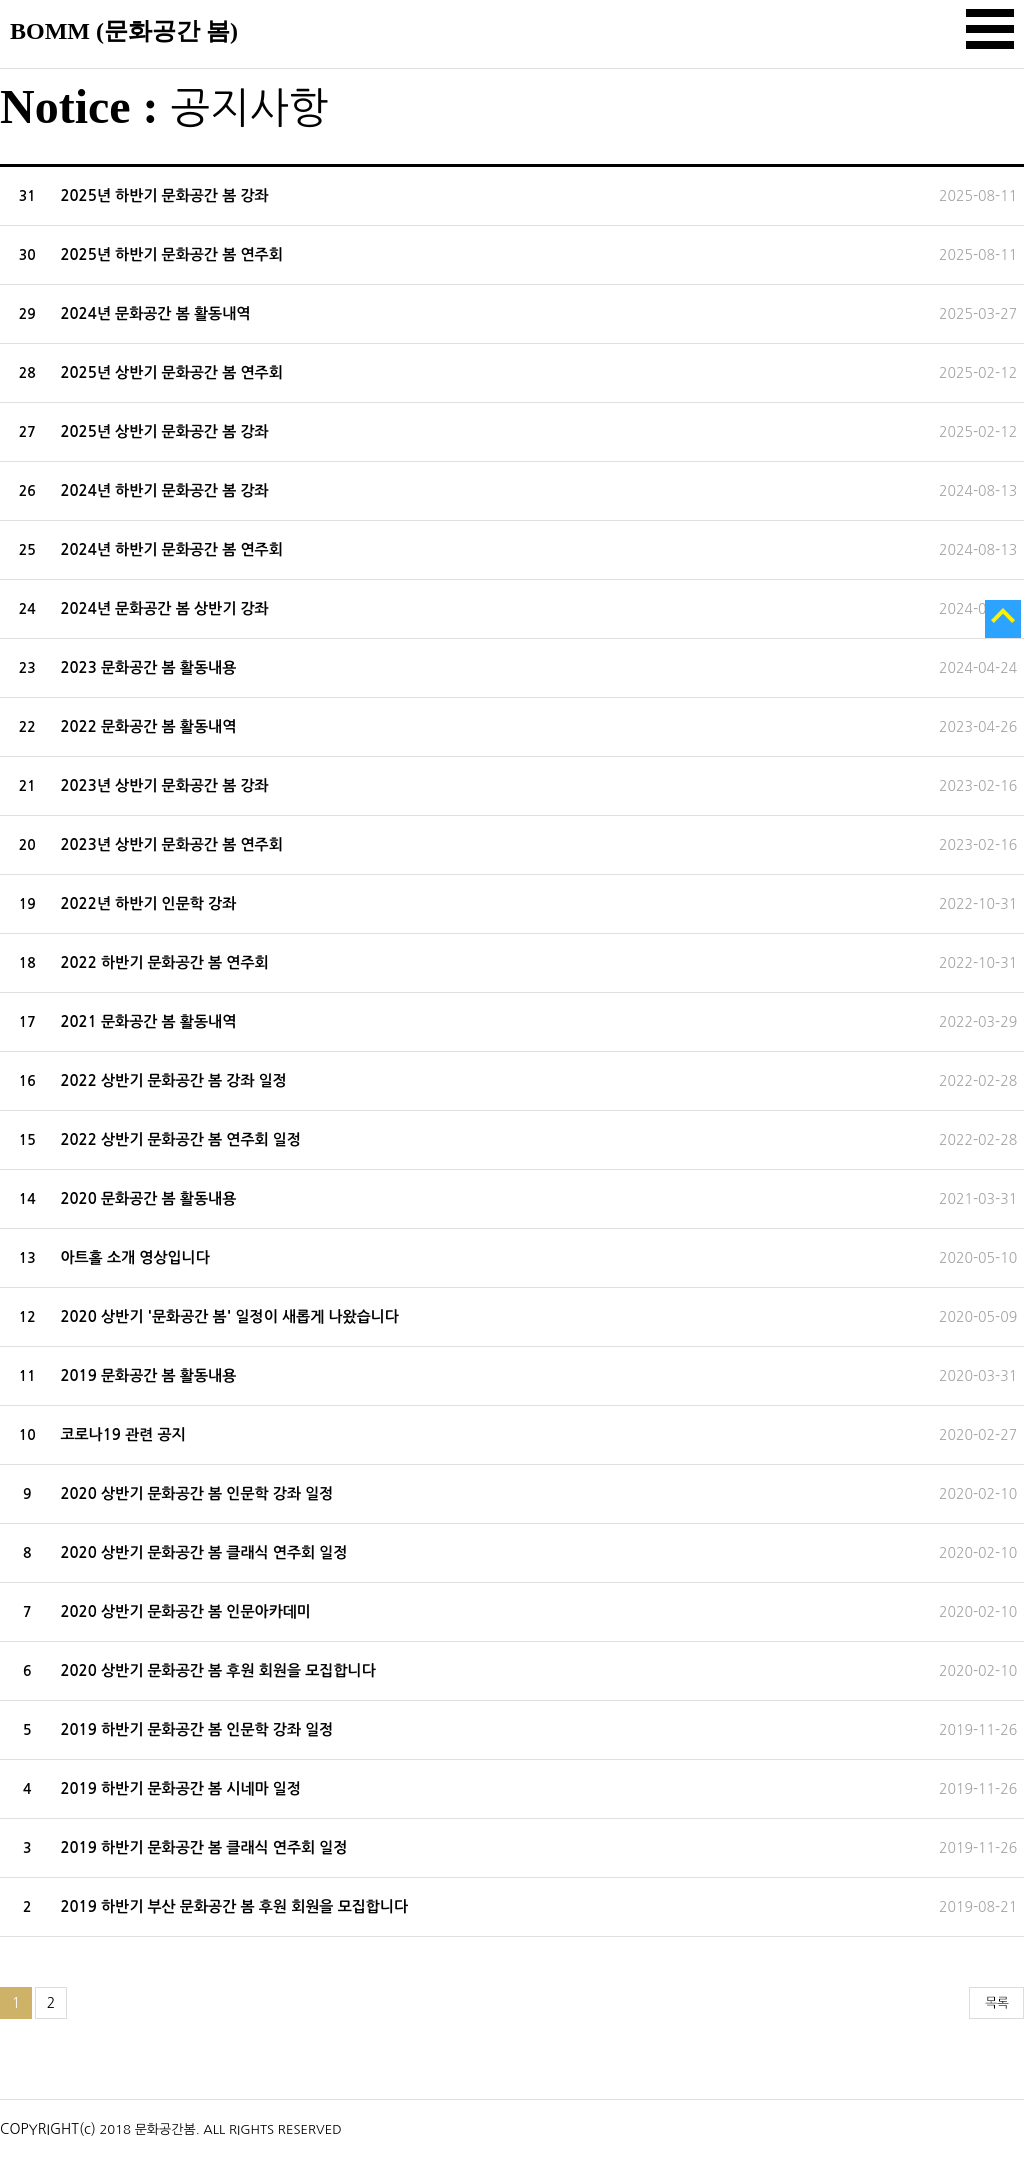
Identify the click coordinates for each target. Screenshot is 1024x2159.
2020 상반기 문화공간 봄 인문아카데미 (185, 1611)
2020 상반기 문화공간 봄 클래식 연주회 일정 (203, 1552)
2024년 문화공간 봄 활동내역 (155, 313)
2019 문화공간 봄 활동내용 (148, 1375)
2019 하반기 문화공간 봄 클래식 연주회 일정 (203, 1847)
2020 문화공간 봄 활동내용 (148, 1198)
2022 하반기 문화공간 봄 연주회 (164, 962)
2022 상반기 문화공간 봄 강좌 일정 (173, 1080)
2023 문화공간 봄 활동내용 (148, 667)
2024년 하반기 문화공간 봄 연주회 (171, 549)
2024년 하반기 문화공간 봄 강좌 (164, 490)
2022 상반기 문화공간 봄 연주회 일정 (180, 1139)
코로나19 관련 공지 (122, 1434)
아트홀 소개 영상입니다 (134, 1257)
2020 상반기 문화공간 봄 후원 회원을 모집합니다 (217, 1670)
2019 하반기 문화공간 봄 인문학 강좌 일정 (196, 1729)
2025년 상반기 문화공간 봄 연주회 (171, 372)
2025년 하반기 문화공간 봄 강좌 (164, 195)
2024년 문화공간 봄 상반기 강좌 (164, 608)
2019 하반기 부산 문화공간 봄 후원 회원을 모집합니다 (234, 1906)
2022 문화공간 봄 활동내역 (148, 726)
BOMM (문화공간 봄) (124, 31)
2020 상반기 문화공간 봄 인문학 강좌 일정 (196, 1493)
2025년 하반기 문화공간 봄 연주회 (171, 254)
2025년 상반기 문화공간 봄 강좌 (164, 431)
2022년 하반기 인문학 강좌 (148, 903)
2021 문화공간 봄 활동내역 (148, 1021)
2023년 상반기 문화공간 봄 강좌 (164, 785)
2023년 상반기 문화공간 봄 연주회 (171, 844)
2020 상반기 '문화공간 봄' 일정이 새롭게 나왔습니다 (229, 1316)
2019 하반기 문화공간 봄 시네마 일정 (180, 1788)
